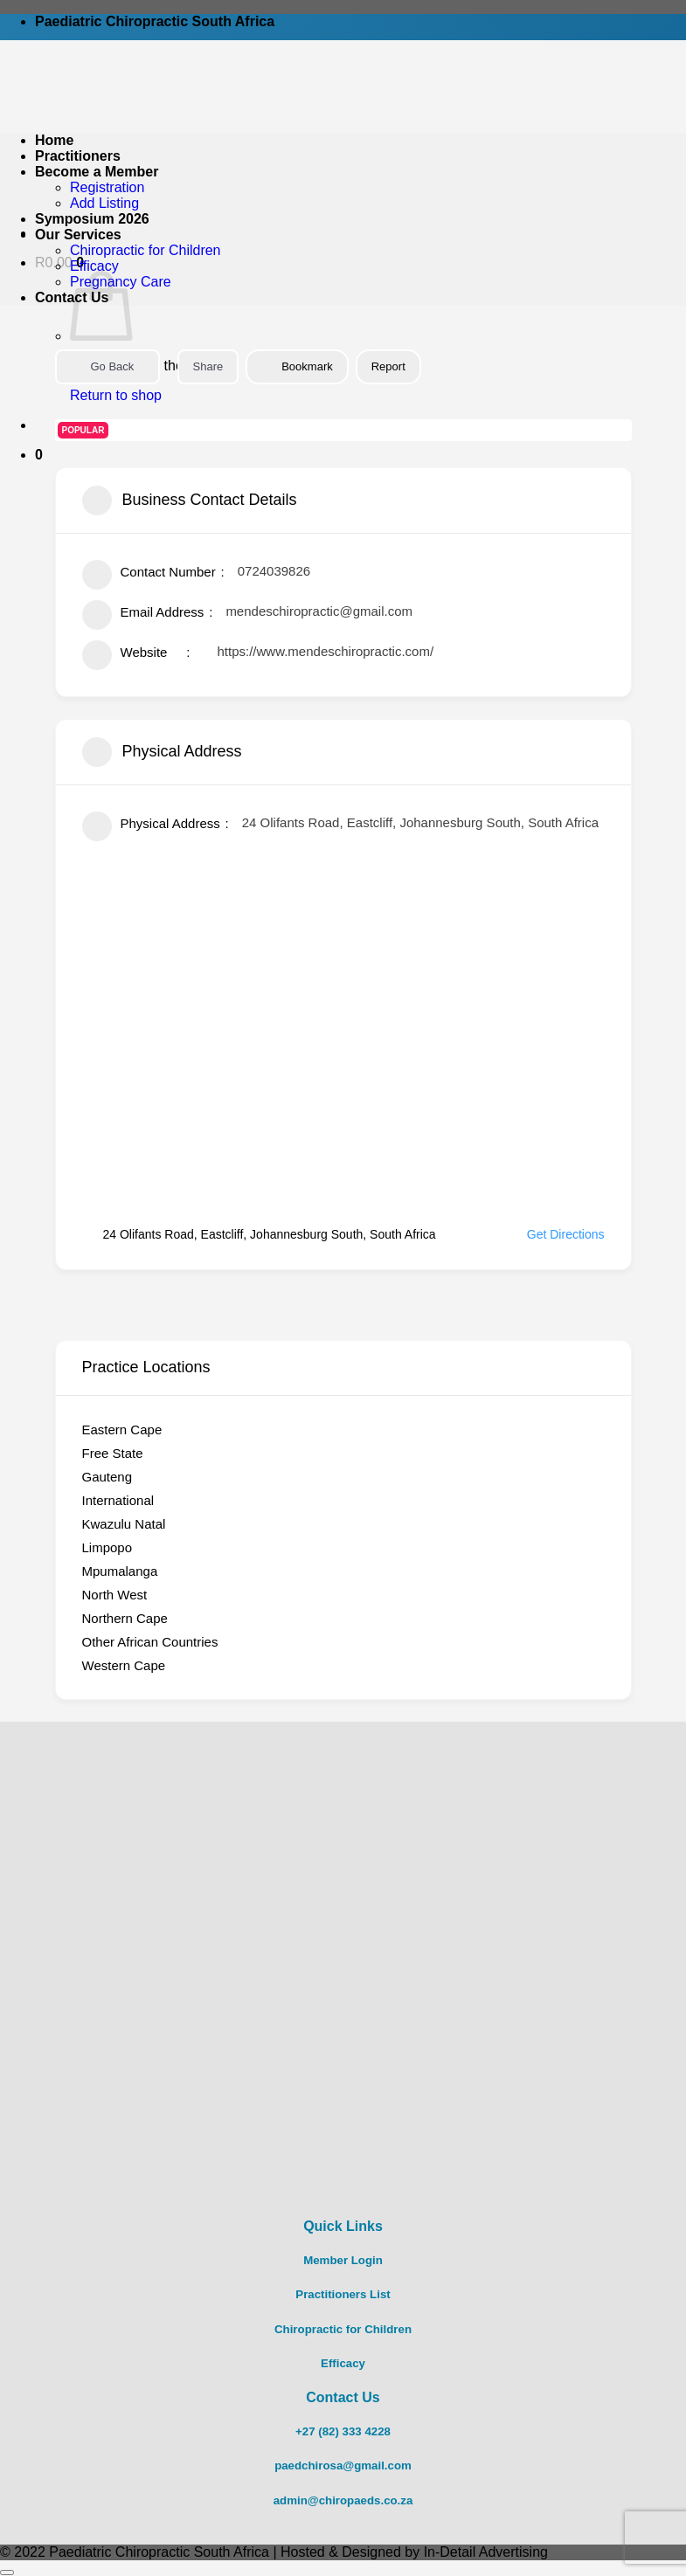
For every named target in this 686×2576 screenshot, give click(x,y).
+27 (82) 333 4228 (343, 2431)
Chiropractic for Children (145, 250)
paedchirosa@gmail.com (343, 2465)
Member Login (343, 2260)
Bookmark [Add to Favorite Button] (297, 366)
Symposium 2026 (92, 218)
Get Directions (555, 1234)
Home (54, 140)
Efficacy (94, 266)
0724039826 (274, 570)
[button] (39, 454)
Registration (107, 187)
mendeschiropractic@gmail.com (318, 611)
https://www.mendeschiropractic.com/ (326, 651)
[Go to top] (7, 2572)
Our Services (78, 234)
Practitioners (78, 155)
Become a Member (96, 171)
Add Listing (104, 203)
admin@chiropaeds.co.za (343, 2500)
